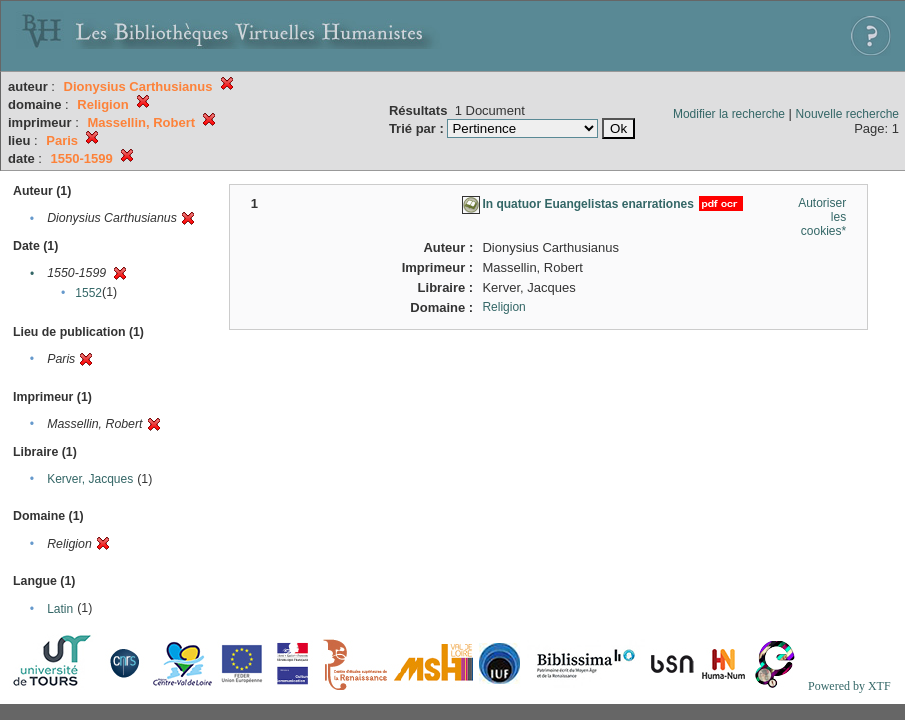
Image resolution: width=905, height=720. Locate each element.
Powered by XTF (849, 686)
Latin (60, 609)
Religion (503, 307)
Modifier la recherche (729, 114)
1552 (88, 293)
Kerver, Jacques (90, 479)
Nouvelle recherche (847, 114)
